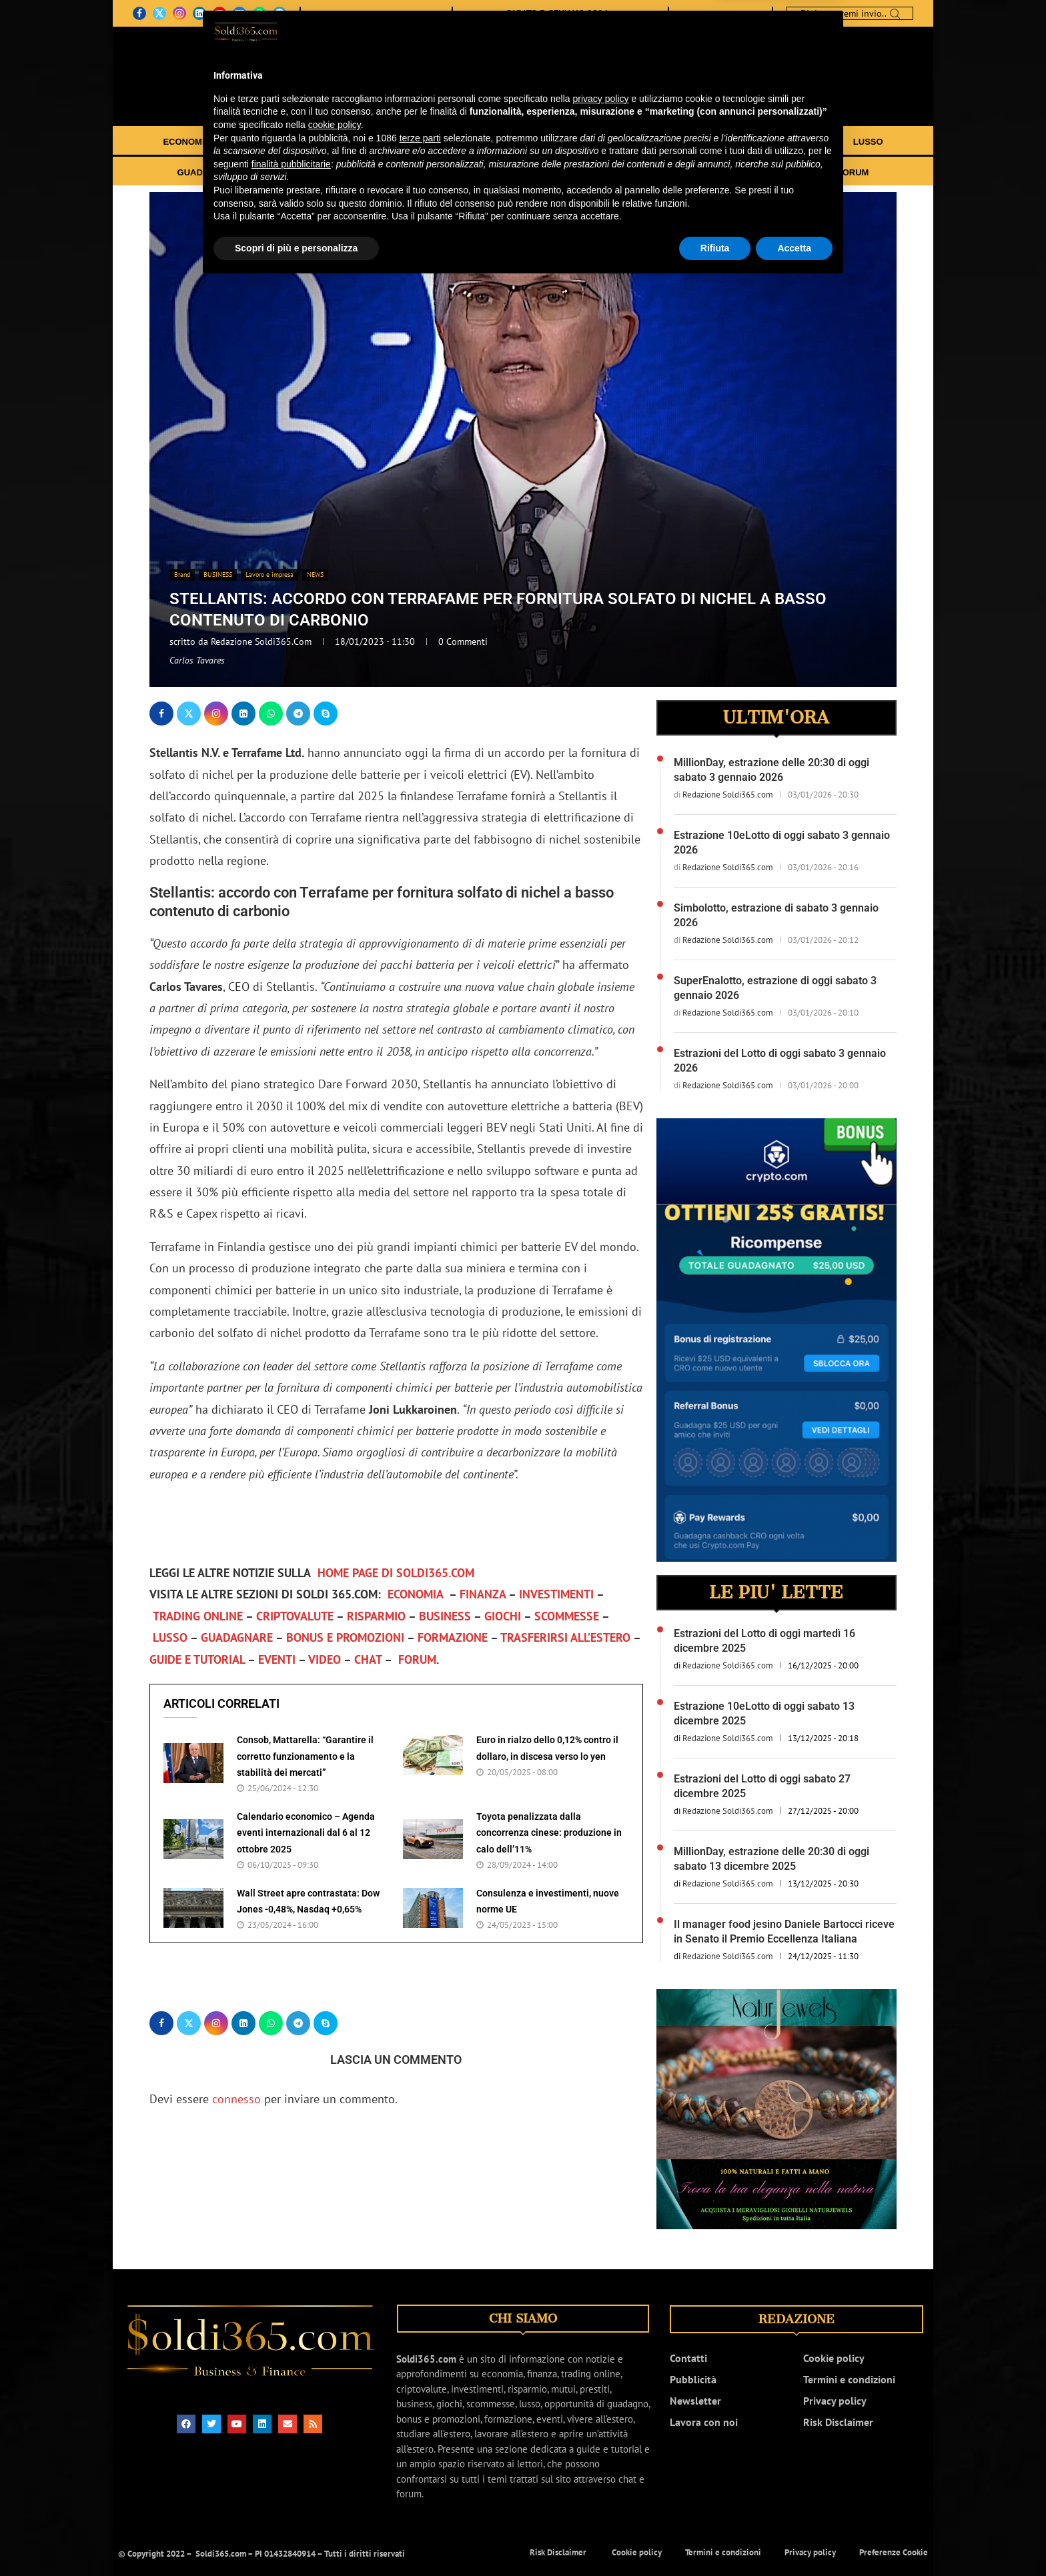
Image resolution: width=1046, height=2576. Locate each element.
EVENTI (722, 172)
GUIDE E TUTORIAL (651, 172)
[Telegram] (279, 13)
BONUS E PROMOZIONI (314, 172)
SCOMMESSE (800, 141)
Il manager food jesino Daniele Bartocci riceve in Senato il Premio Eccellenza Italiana (784, 1931)
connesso (236, 2099)
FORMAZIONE (417, 172)
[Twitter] (159, 13)
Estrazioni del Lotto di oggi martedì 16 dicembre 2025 (764, 1640)
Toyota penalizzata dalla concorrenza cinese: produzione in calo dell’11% (549, 1832)
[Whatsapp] (259, 13)
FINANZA (254, 141)
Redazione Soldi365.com (262, 641)
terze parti (420, 2429)
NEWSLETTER (416, 13)
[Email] (239, 13)
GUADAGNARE (209, 172)
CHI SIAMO (333, 13)
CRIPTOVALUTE (516, 141)
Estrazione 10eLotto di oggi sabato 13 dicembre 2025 (764, 1713)
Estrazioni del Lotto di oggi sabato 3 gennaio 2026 (780, 1060)
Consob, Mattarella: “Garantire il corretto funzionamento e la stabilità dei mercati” (305, 1756)
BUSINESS (670, 141)
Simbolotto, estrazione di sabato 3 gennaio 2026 (776, 915)
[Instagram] (179, 13)
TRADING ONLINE (421, 141)
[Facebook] (139, 13)
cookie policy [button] (334, 2416)
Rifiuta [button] (715, 2539)
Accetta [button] (794, 2539)
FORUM (853, 172)
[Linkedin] (199, 13)
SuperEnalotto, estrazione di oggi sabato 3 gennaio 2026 (775, 988)
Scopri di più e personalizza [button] (296, 2539)
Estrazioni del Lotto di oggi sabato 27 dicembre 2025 (762, 1786)
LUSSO (868, 141)
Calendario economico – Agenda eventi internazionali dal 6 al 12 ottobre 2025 (306, 1832)
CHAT (809, 172)
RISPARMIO (598, 141)
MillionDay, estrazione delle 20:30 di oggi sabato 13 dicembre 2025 (771, 1858)
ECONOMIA (187, 141)
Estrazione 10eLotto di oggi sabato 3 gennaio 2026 (782, 842)
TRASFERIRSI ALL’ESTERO (527, 172)
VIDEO (767, 172)
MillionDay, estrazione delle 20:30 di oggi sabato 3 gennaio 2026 (771, 770)
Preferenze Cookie (893, 2552)
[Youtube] (219, 13)
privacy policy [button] (601, 2390)
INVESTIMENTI (328, 141)
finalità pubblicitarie (291, 2455)
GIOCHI (731, 141)
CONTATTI (371, 13)
